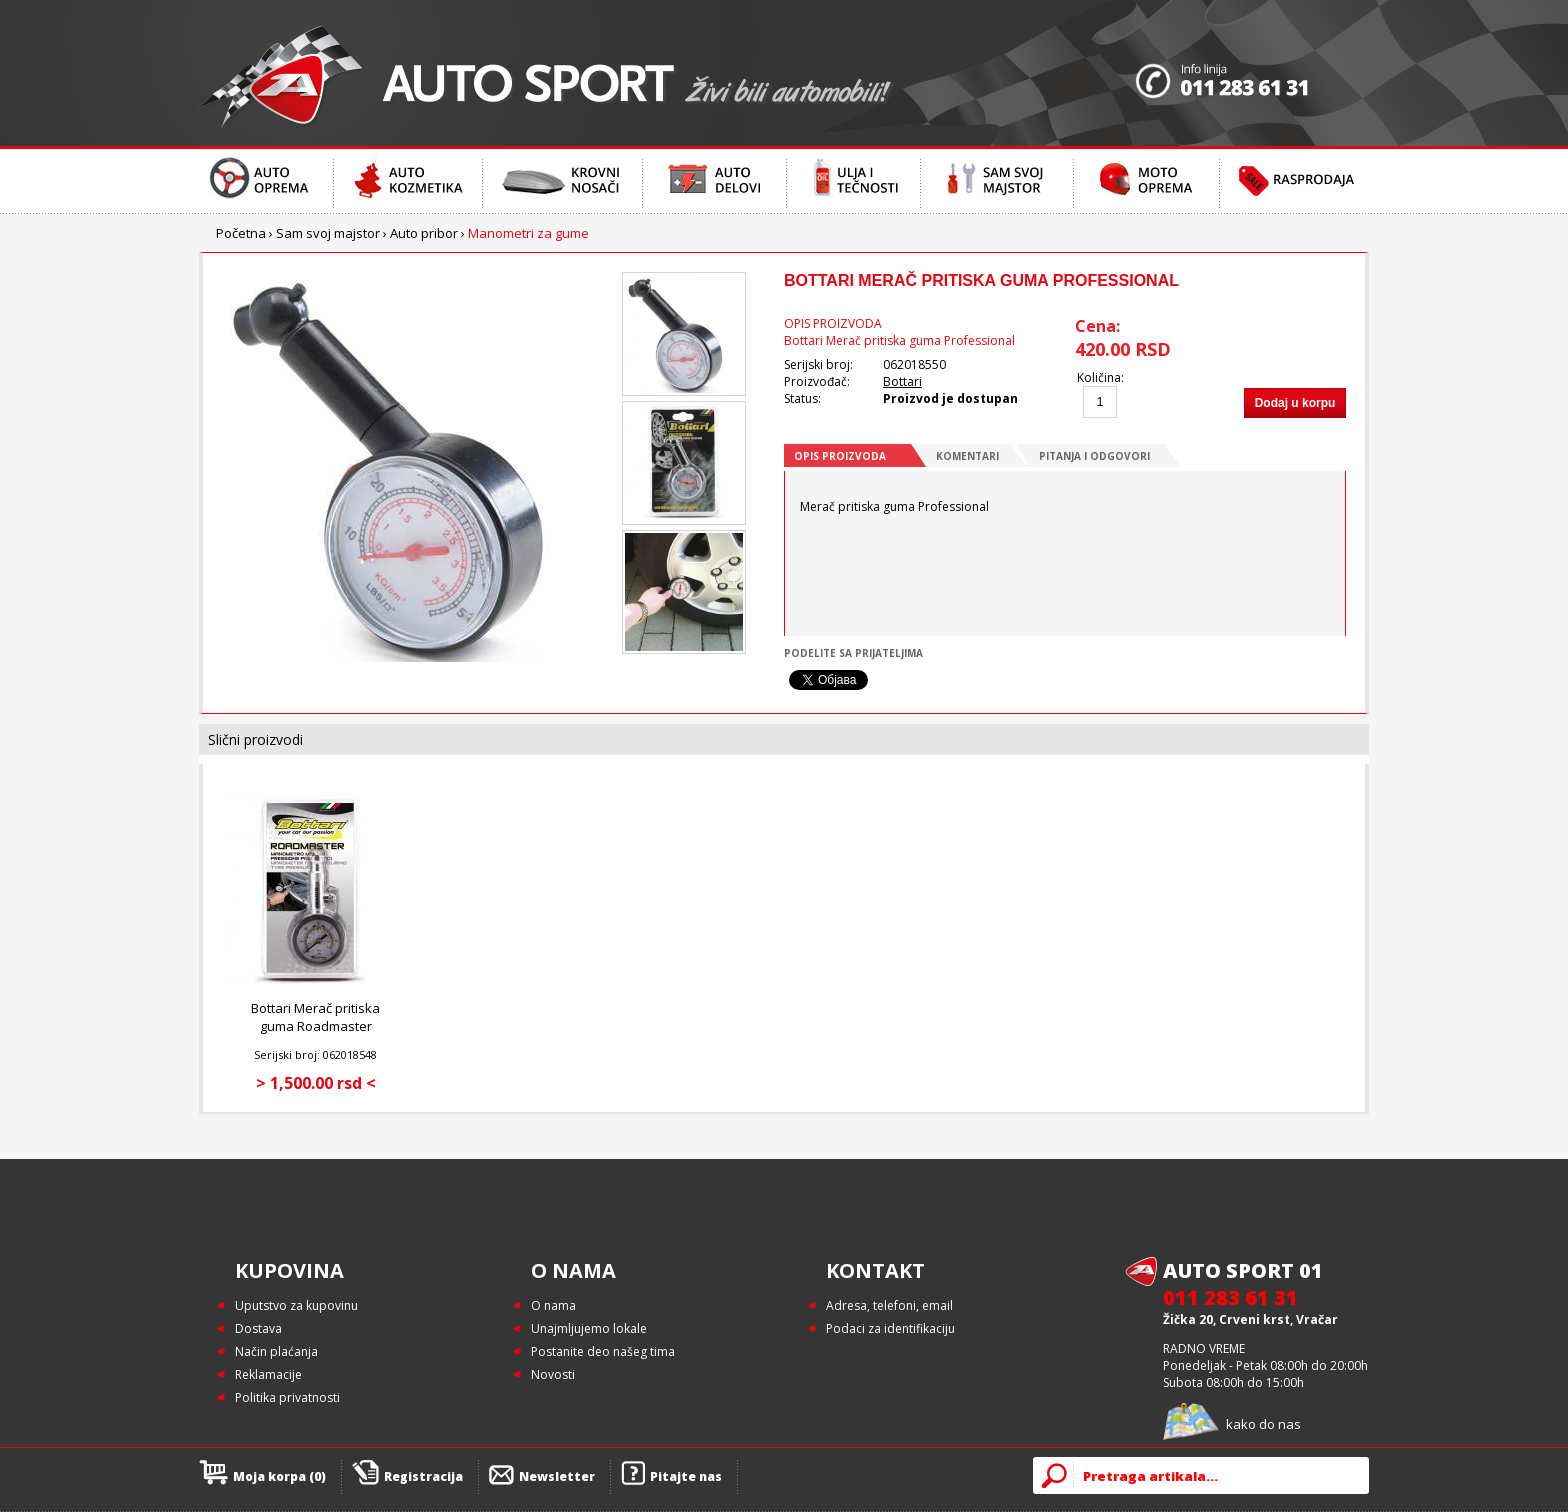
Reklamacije (268, 1374)
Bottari (902, 381)
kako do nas (1263, 1424)
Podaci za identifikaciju (890, 1328)
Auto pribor (424, 233)
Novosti (553, 1374)
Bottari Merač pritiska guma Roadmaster (315, 1017)
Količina (1099, 377)
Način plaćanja (276, 1351)
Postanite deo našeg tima (603, 1351)
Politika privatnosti (287, 1397)
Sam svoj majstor (328, 233)
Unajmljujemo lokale (589, 1328)
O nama (553, 1305)
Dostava (258, 1328)
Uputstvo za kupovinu (296, 1305)
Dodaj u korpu (1295, 403)
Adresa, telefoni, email (889, 1305)
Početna (241, 233)
